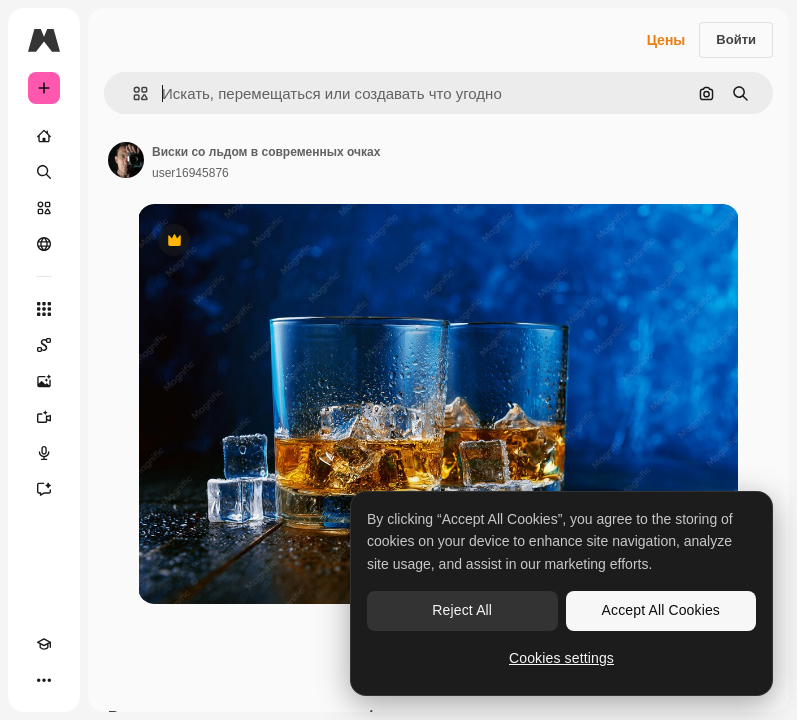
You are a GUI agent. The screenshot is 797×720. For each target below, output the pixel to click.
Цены (666, 40)
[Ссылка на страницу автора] (126, 160)
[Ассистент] (44, 489)
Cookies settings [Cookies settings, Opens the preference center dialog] (561, 658)
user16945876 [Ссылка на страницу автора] (190, 173)
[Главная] (44, 136)
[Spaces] (44, 345)
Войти (736, 39)
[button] (132, 93)
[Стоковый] (44, 208)
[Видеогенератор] (44, 417)
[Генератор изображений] (44, 381)
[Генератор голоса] (44, 453)
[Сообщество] (44, 244)
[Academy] (44, 644)
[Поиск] (44, 172)
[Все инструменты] (44, 309)
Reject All (462, 610)
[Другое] (44, 680)
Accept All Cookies (661, 610)
